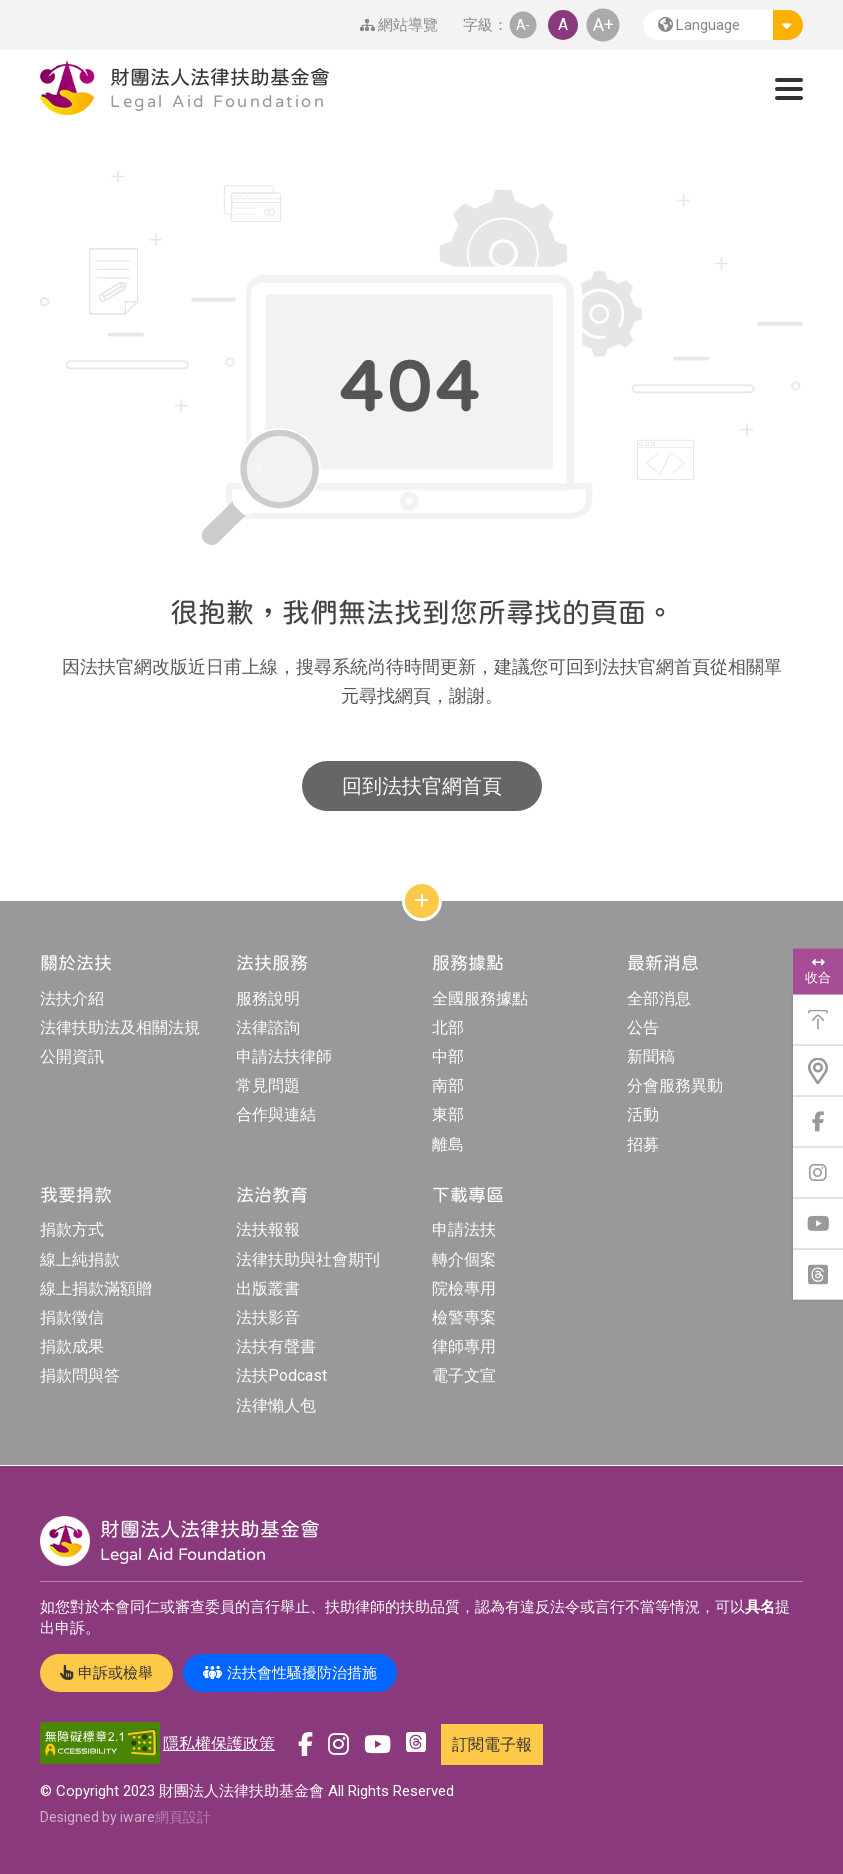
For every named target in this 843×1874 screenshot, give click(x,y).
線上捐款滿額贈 (96, 1288)
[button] (723, 25)
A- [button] (523, 24)
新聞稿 (651, 1056)
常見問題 (268, 1085)
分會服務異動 (675, 1085)
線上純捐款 (80, 1259)
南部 (448, 1085)
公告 (643, 1027)
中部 (448, 1056)
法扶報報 (268, 1229)
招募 (643, 1144)
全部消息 (659, 998)
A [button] (563, 24)
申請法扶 (464, 1229)
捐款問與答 (80, 1375)
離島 (448, 1144)
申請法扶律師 (284, 1056)
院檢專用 (464, 1288)
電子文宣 (464, 1375)
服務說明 (268, 998)
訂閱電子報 (492, 1744)
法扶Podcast (281, 1375)
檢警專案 (464, 1317)
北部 (448, 1027)
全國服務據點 (480, 998)
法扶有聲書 (276, 1346)
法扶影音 (268, 1317)
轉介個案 (464, 1259)
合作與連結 (276, 1114)
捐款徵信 (72, 1317)
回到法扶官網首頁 (422, 786)
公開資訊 (72, 1056)
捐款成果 (72, 1346)
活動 (643, 1114)
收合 (818, 971)
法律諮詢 (268, 1027)
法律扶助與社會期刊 (308, 1259)
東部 (448, 1114)
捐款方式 (72, 1229)
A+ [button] (603, 24)
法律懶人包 (276, 1405)
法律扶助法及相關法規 (120, 1027)
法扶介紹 (72, 998)
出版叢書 (268, 1288)
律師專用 (464, 1346)
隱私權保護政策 (219, 1743)
